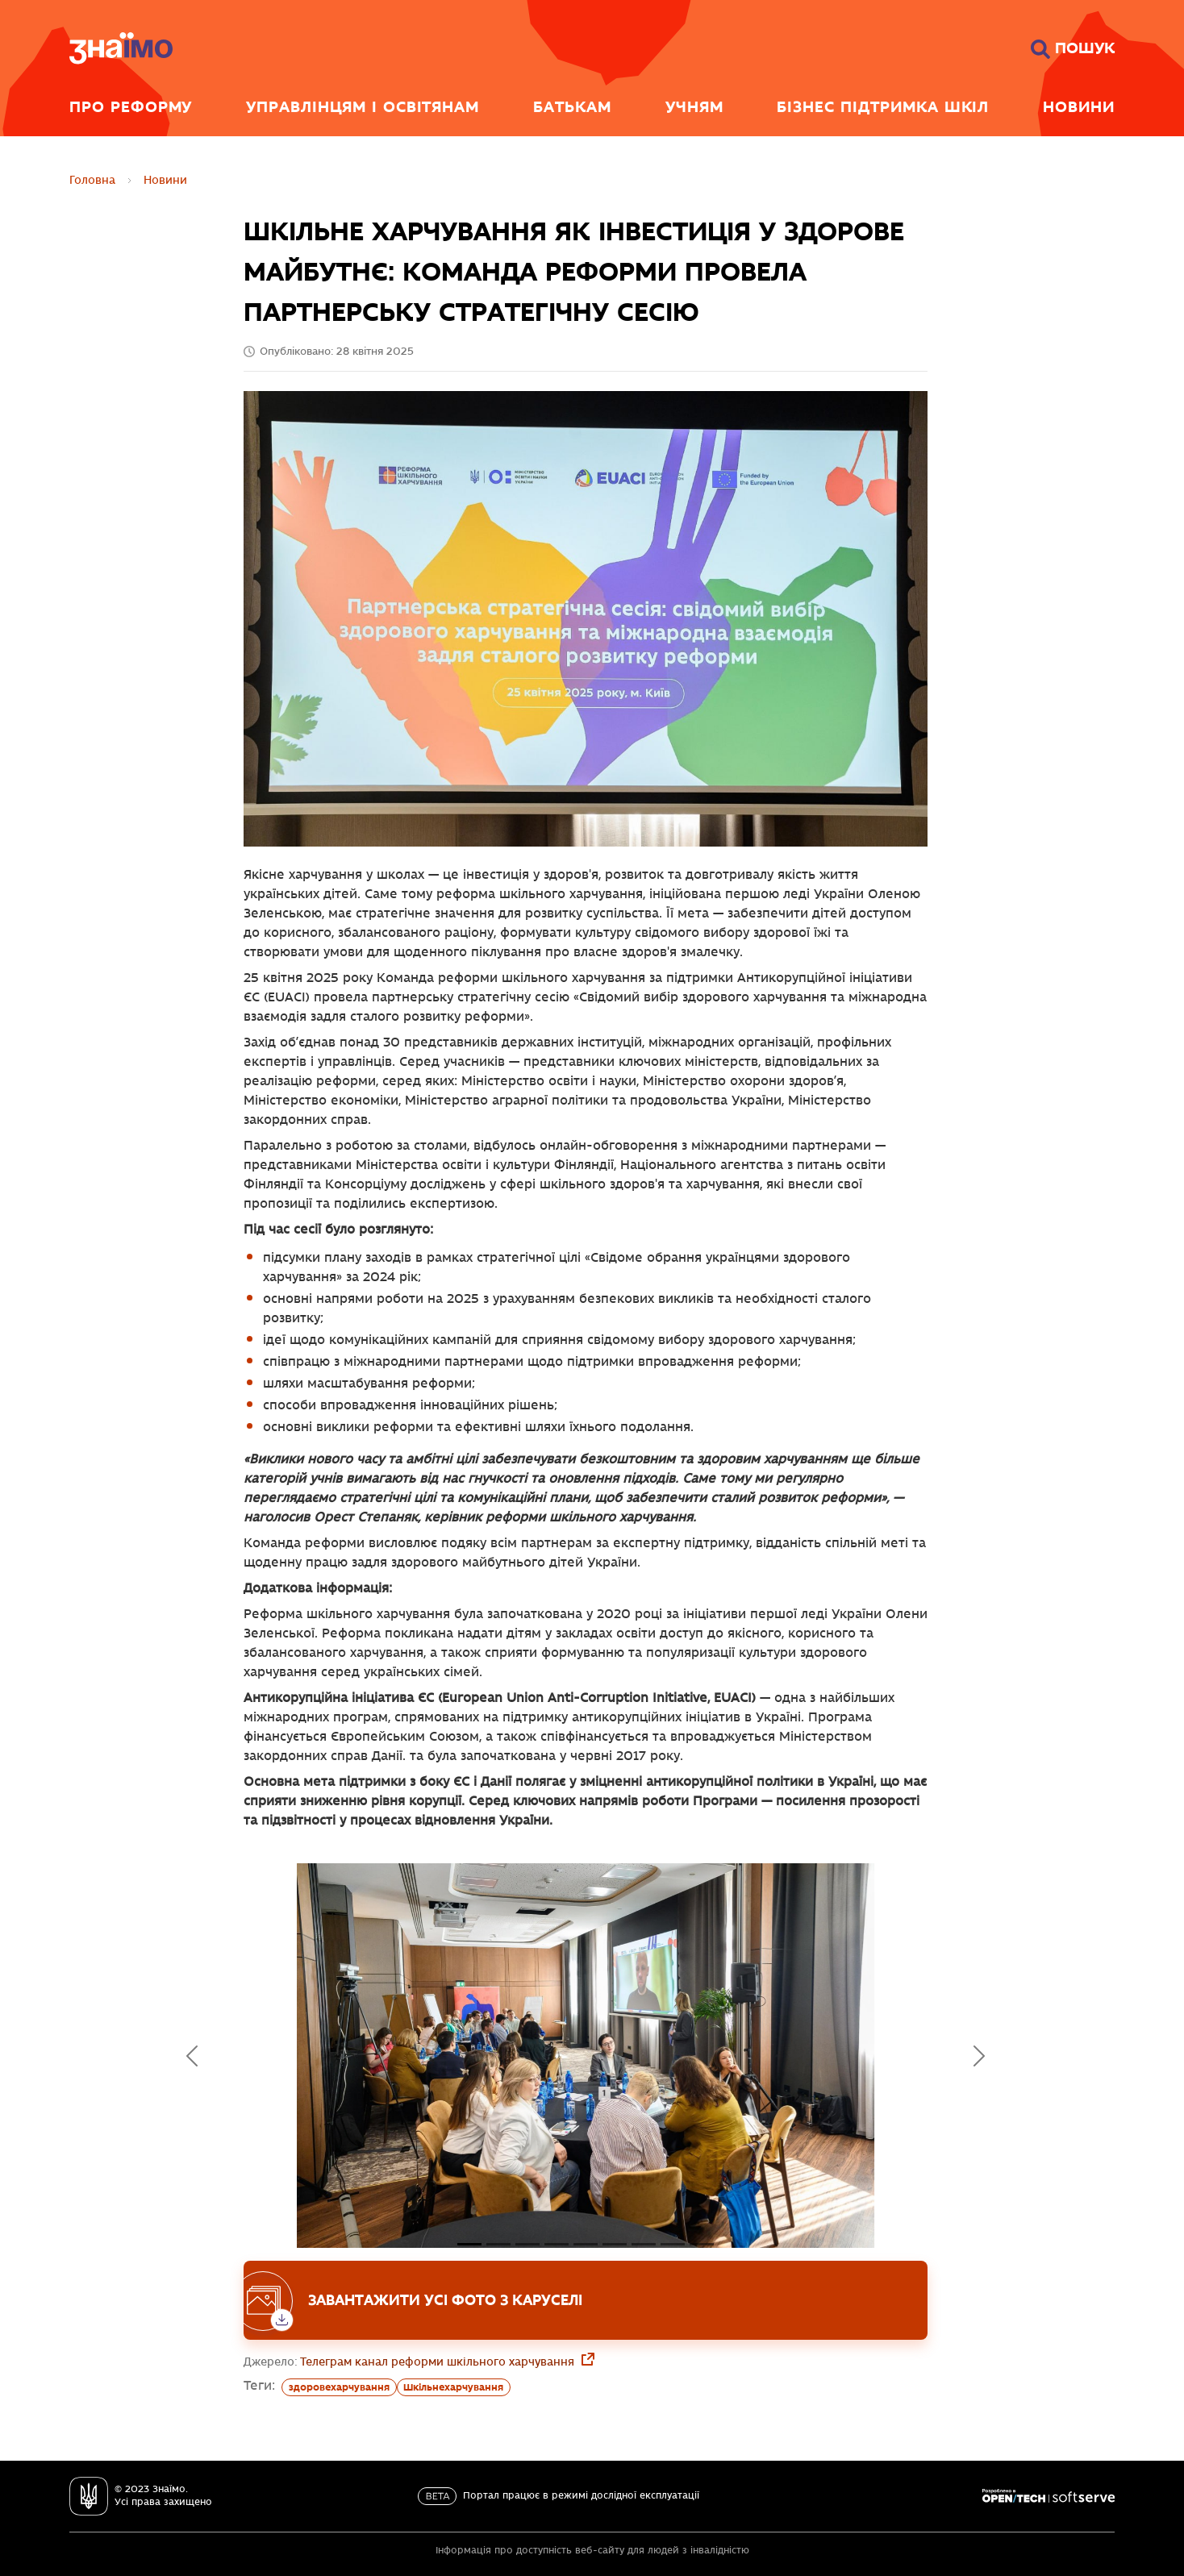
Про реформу (130, 106)
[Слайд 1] (498, 2244)
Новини (1079, 106)
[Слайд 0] (469, 2244)
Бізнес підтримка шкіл (883, 106)
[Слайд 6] (644, 2244)
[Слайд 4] (585, 2244)
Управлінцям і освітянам (362, 106)
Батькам (572, 106)
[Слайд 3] (556, 2244)
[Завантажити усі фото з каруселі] (586, 2300)
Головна (92, 180)
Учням (694, 106)
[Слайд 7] (673, 2244)
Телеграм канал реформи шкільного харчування (438, 2362)
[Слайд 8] (702, 2244)
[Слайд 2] (527, 2244)
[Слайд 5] (614, 2244)
